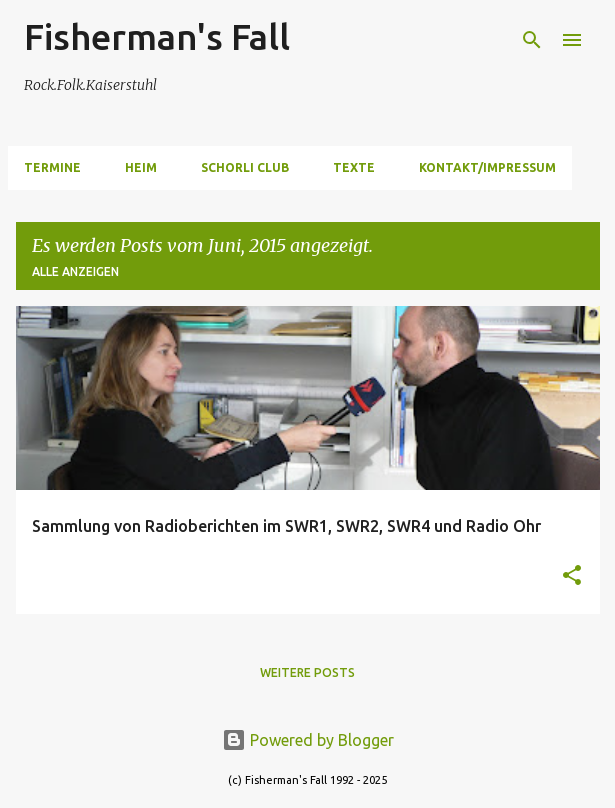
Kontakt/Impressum (487, 167)
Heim (141, 167)
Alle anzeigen (75, 271)
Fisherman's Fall (157, 36)
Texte (354, 167)
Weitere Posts (307, 672)
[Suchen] (532, 40)
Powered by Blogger (308, 740)
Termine (52, 167)
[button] (572, 576)
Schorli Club (245, 167)
